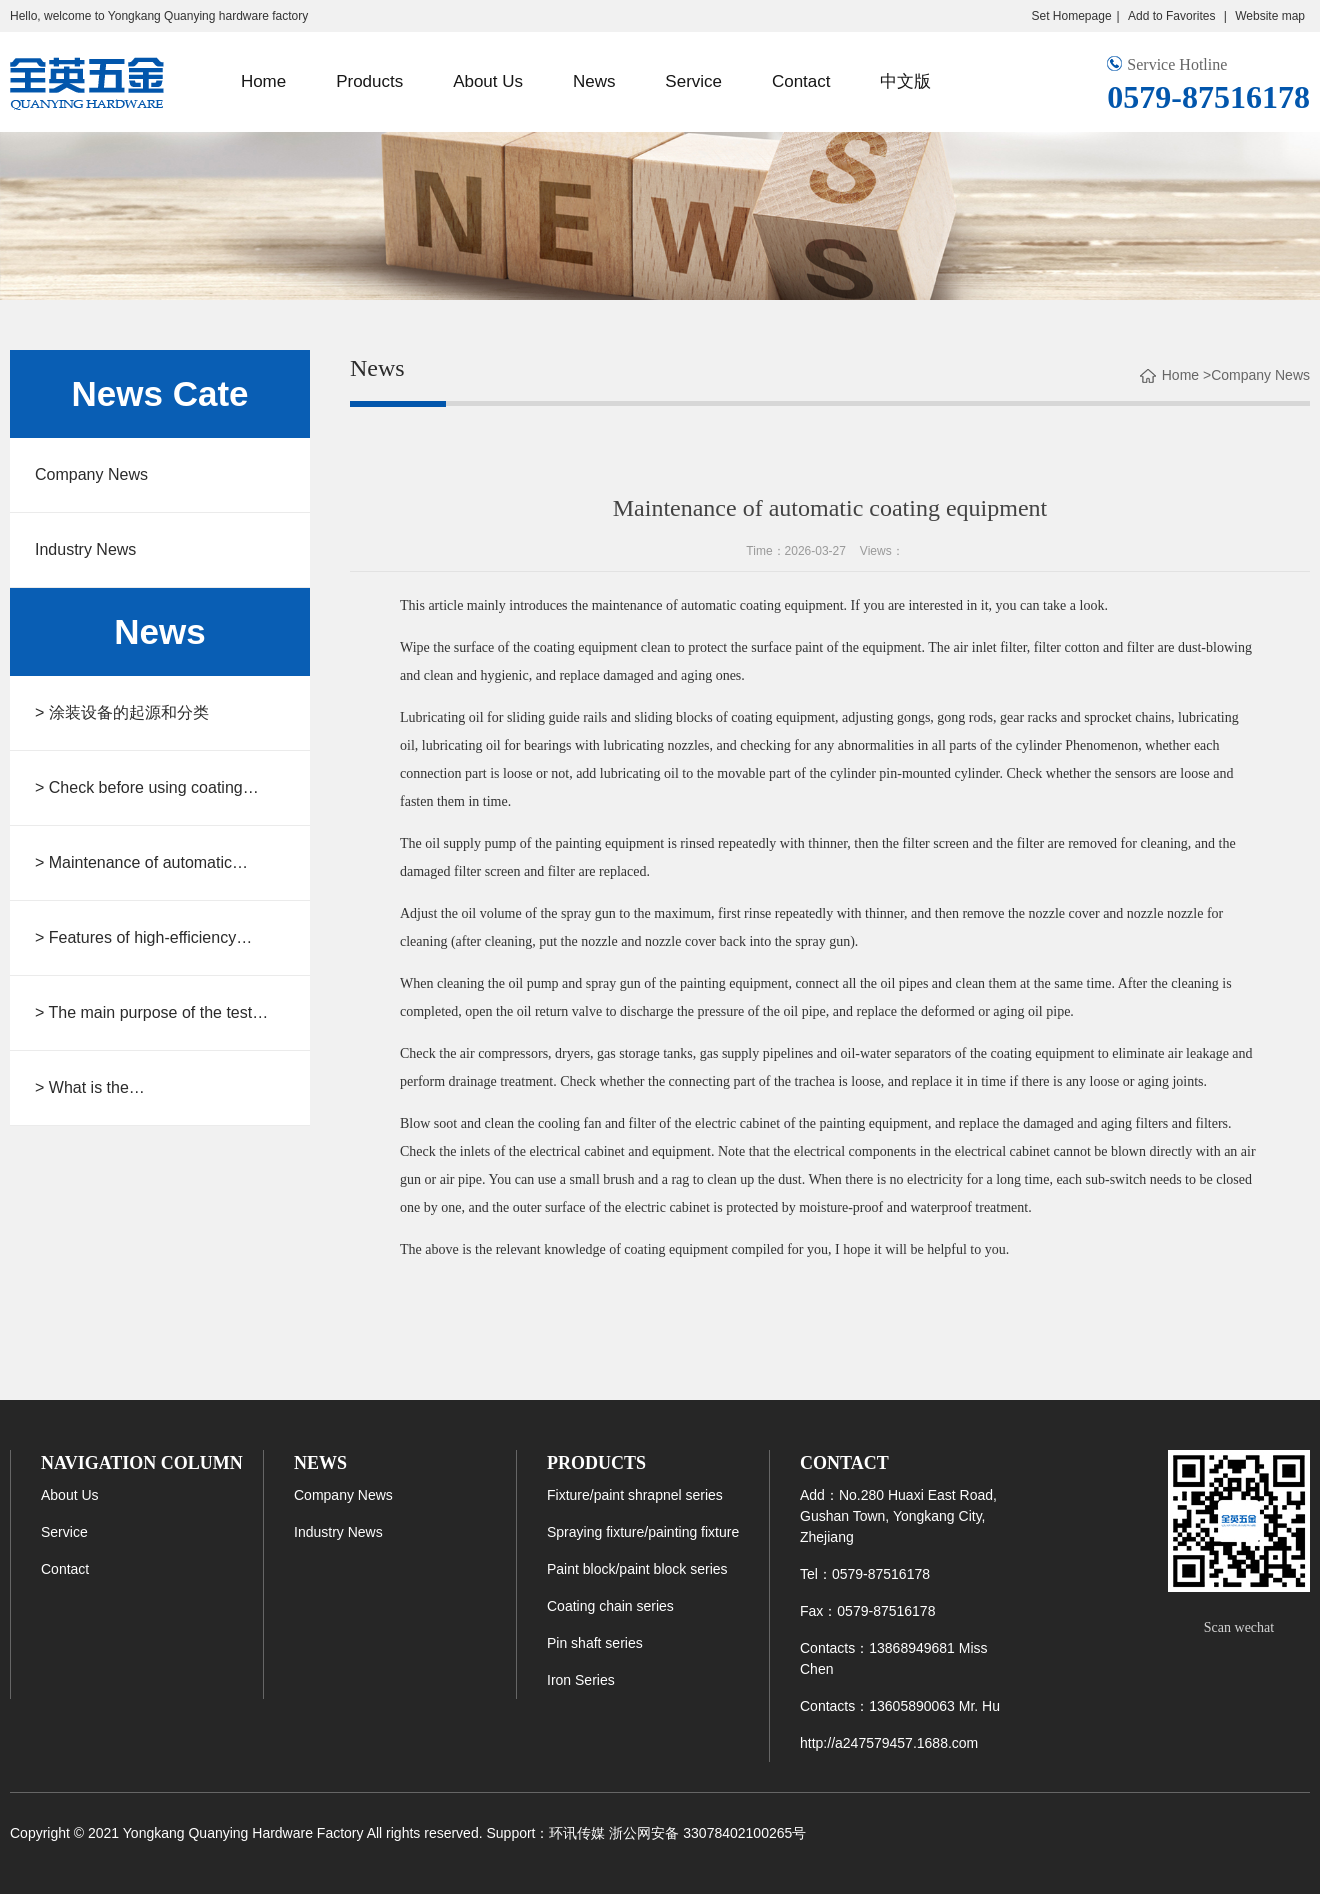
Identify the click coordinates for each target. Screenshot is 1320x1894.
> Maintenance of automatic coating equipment (133, 864)
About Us (488, 81)
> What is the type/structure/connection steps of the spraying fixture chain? (154, 1089)
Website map (1270, 16)
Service (693, 81)
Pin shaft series (595, 1643)
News (594, 81)
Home (263, 81)
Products (369, 81)
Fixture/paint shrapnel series (635, 1495)
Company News (91, 474)
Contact (801, 81)
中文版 (905, 81)
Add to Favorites (1173, 16)
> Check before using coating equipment (139, 789)
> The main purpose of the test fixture (143, 1014)
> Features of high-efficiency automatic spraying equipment (141, 939)
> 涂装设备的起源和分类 (122, 712)
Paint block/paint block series (637, 1569)
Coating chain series (610, 1606)
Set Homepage (1072, 16)
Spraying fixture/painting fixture (643, 1532)
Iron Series (581, 1680)
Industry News (85, 549)
